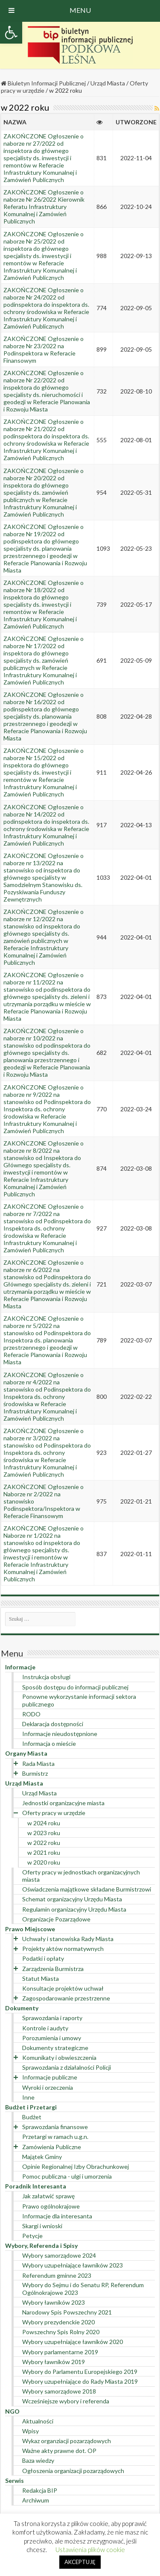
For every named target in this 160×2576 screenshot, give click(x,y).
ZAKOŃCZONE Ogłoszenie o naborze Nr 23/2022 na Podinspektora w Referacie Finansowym (43, 349)
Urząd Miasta (107, 83)
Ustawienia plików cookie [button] (90, 2549)
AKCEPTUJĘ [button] (80, 2561)
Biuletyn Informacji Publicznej (43, 83)
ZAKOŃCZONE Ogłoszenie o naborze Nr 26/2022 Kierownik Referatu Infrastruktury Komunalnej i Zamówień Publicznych (43, 206)
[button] (11, 32)
